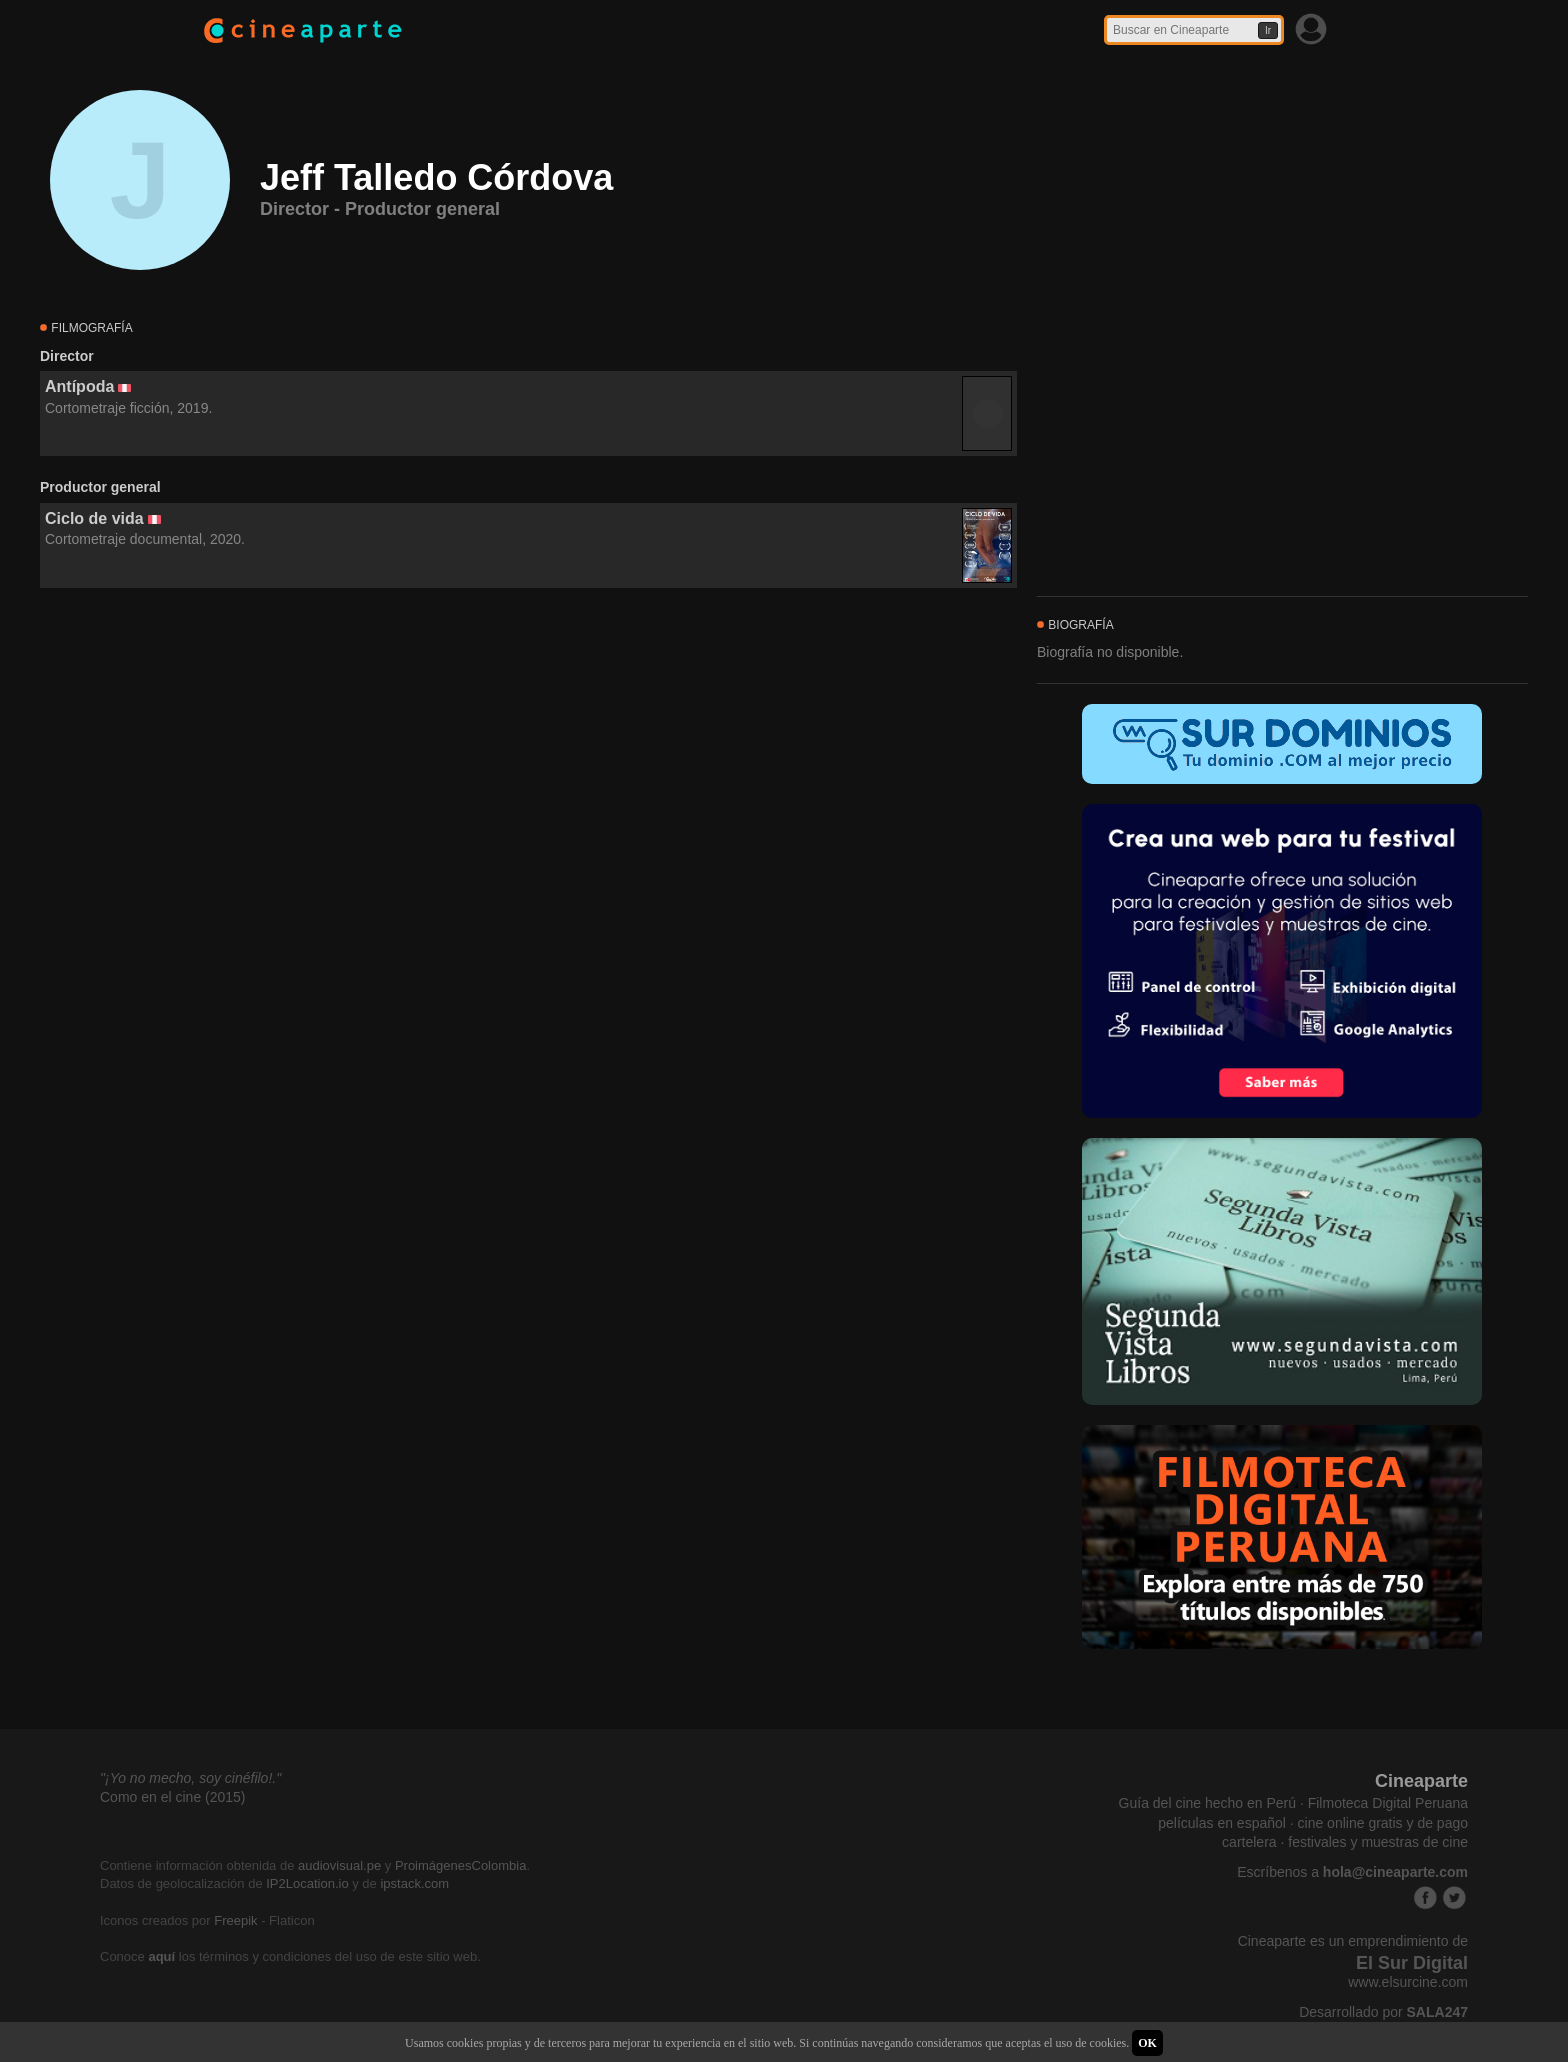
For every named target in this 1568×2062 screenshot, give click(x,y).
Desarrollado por (1383, 2012)
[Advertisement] (528, 770)
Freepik (235, 1920)
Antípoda (79, 386)
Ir (1268, 30)
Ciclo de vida (94, 518)
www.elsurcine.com (1408, 1982)
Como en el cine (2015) (173, 1797)
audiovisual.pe (339, 1865)
